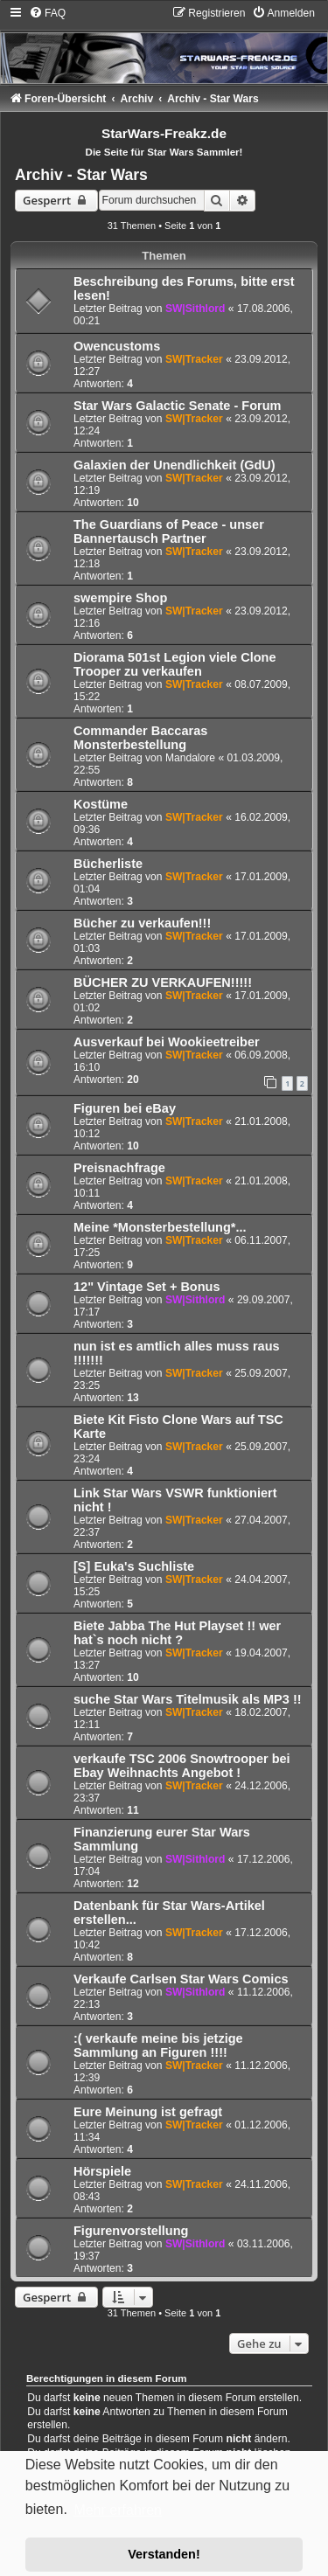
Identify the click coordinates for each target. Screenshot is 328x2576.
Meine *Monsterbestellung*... (160, 1227)
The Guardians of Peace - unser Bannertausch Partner (168, 531)
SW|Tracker (194, 359)
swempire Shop (120, 598)
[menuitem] (47, 13)
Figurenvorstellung (130, 2231)
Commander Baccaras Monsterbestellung (140, 738)
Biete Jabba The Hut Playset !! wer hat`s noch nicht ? (177, 1633)
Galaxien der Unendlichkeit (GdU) (174, 465)
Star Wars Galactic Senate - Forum (177, 406)
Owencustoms (116, 346)
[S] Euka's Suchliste (133, 1566)
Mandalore (190, 758)
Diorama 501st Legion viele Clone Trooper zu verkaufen (174, 664)
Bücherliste (108, 864)
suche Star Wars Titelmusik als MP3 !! (187, 1699)
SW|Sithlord (195, 308)
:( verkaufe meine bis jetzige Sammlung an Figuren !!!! (158, 2045)
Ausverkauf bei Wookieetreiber (166, 1042)
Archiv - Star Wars (81, 175)
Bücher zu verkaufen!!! (142, 923)
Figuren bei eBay (124, 1108)
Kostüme (100, 804)
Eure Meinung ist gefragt (147, 2112)
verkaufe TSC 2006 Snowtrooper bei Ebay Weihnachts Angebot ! (181, 1766)
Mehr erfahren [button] (117, 2510)
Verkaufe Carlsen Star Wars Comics (181, 1979)
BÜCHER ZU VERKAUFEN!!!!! (162, 982)
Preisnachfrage (119, 1168)
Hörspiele (102, 2171)
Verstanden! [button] (163, 2554)
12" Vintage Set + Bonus (146, 1287)
